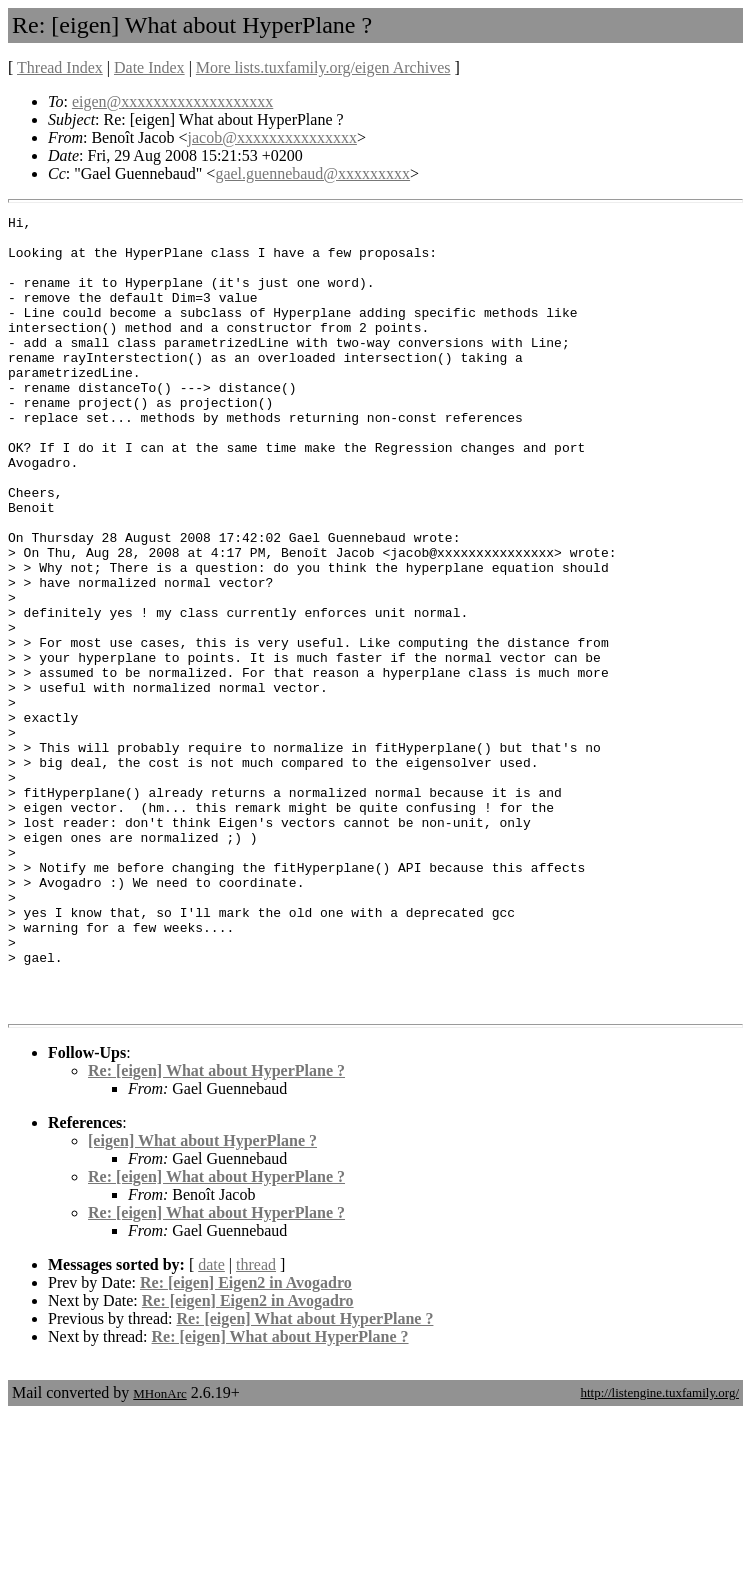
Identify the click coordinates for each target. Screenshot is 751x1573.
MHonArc (159, 1552)
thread (256, 1423)
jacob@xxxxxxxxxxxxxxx (272, 137)
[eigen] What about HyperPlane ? (202, 1299)
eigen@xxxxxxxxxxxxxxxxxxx (172, 101)
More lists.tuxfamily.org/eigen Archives (323, 67)
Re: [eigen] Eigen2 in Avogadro (246, 1441)
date (211, 1423)
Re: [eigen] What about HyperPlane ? (216, 1229)
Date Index (149, 67)
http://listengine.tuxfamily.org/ (659, 1551)
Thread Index (60, 67)
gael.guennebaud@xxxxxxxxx (312, 173)
